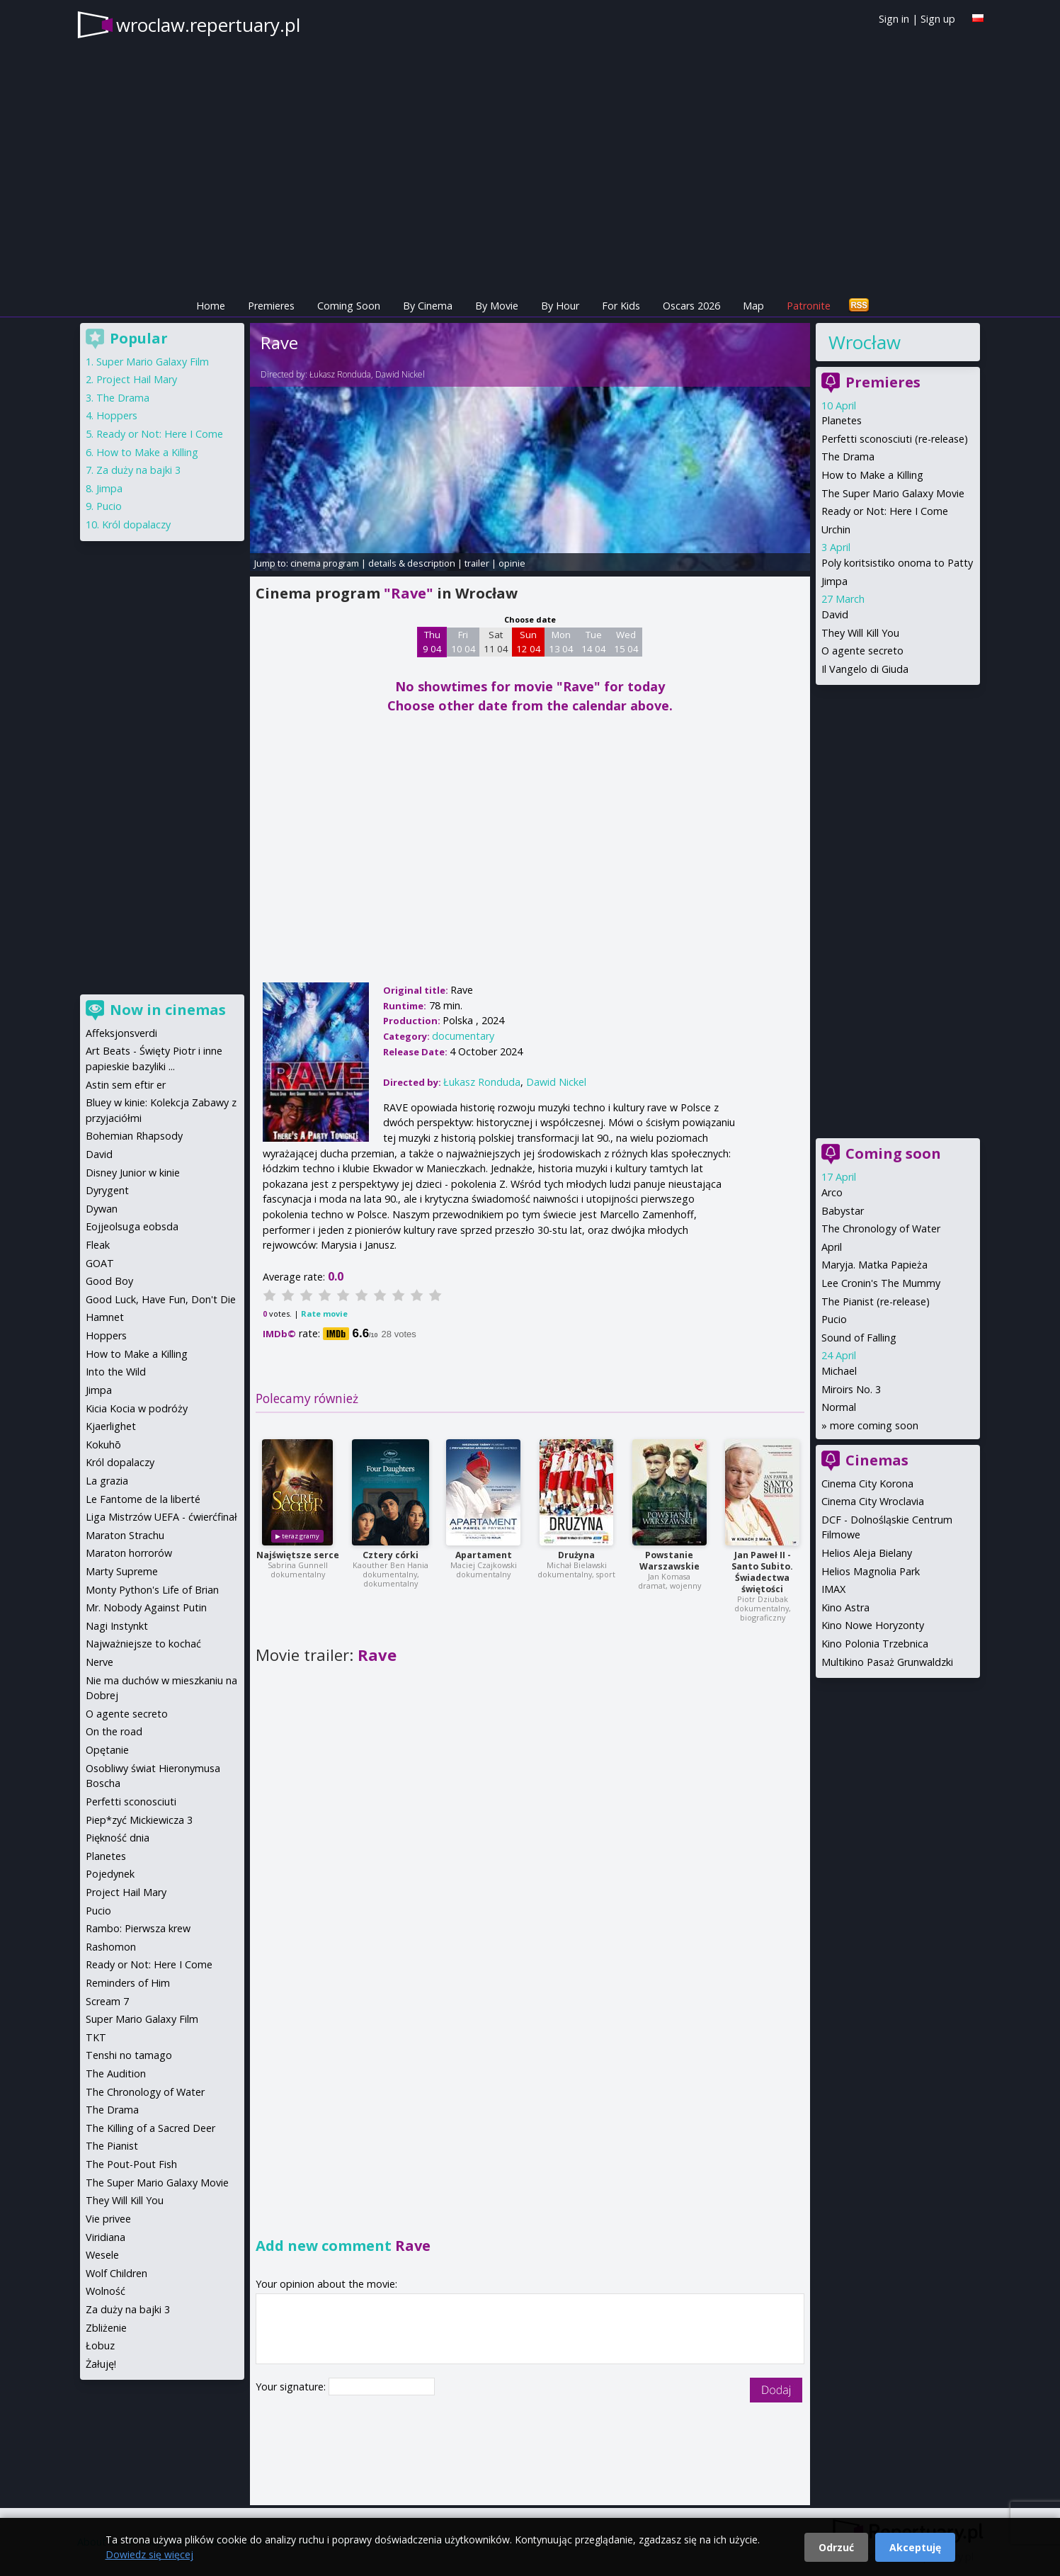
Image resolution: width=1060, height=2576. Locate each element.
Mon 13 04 (561, 641)
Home (210, 305)
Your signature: (292, 2386)
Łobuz (100, 2345)
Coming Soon (348, 305)
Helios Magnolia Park (870, 1571)
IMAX (833, 1589)
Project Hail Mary (136, 379)
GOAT (100, 1263)
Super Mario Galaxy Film (152, 361)
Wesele (102, 2255)
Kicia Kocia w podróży (137, 1408)
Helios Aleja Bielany (866, 1553)
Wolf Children (116, 2273)
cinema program (324, 563)
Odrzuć (836, 2547)
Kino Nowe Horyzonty (872, 1625)
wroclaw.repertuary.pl (208, 25)
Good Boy (109, 1281)
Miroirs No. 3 (851, 1389)
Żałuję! (101, 2364)
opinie (511, 563)
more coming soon (874, 1425)
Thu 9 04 (432, 641)
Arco (832, 1192)
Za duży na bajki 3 (138, 470)
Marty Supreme (122, 1571)
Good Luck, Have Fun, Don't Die (161, 1299)
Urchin (835, 529)
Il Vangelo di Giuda (864, 669)
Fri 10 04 (463, 641)
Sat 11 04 (496, 641)
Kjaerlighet (111, 1426)
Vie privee (108, 2218)
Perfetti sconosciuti (131, 1801)
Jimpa (834, 581)
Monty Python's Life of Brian (152, 1589)
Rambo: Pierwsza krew (138, 1928)
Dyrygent (107, 1190)
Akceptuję (915, 2547)
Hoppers (116, 415)
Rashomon (111, 1946)
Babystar (842, 1211)
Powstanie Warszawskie (669, 1560)
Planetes (841, 420)
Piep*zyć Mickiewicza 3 (139, 1820)
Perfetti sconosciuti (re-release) (894, 439)
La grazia (107, 1480)
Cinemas (876, 1460)
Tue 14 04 (593, 641)
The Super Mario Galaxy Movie (892, 493)
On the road (114, 1731)
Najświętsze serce (297, 1555)
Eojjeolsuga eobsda (132, 1226)
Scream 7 (107, 2001)
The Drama (847, 456)
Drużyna (576, 1555)
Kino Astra (845, 1607)
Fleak (98, 1245)
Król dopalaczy (136, 524)
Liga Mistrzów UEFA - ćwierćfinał (161, 1517)
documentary (463, 1036)
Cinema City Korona (867, 1483)
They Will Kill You (860, 633)
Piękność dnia (117, 1837)
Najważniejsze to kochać (143, 1643)
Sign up (938, 18)
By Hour (560, 305)
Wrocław (864, 342)
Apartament (483, 1555)
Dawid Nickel (400, 374)
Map (753, 305)
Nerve (99, 1662)
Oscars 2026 (691, 305)
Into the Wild (116, 1371)
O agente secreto (862, 650)
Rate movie (324, 1313)
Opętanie (107, 1750)
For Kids (621, 305)
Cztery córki (390, 1555)
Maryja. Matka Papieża (874, 1264)
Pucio (834, 1319)
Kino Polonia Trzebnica (874, 1643)
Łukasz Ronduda (340, 374)
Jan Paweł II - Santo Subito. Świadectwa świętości (762, 1572)
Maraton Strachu (125, 1535)
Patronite (809, 305)
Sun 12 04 (528, 641)
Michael (839, 1371)
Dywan (102, 1208)
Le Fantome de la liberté (143, 1499)
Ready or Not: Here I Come (884, 511)
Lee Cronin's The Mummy (880, 1283)
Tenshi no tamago (129, 2055)
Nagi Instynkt (117, 1626)
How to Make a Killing (872, 475)
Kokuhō (103, 1444)
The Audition (116, 2073)
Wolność (105, 2291)
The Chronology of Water (880, 1228)
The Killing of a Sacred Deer (150, 2128)
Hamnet (105, 1317)
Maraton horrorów (129, 1553)
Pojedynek (110, 1873)
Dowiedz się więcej (149, 2554)
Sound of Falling (858, 1337)
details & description (411, 563)
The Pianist (112, 2145)
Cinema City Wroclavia (872, 1501)
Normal (838, 1407)
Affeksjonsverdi (121, 1033)
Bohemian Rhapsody (134, 1135)
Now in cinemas (168, 1009)
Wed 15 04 (626, 641)
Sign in (894, 18)
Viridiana (105, 2237)
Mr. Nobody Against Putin (146, 1607)
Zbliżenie (106, 2327)
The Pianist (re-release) (875, 1301)
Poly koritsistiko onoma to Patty (897, 562)
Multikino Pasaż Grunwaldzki (887, 1662)
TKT (96, 2037)
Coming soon (893, 1153)
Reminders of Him (128, 1983)
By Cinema (427, 305)
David (834, 614)
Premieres (271, 305)
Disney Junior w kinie (133, 1172)
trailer (477, 563)
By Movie (496, 305)
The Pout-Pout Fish (131, 2164)
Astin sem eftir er (126, 1084)
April (831, 1247)
